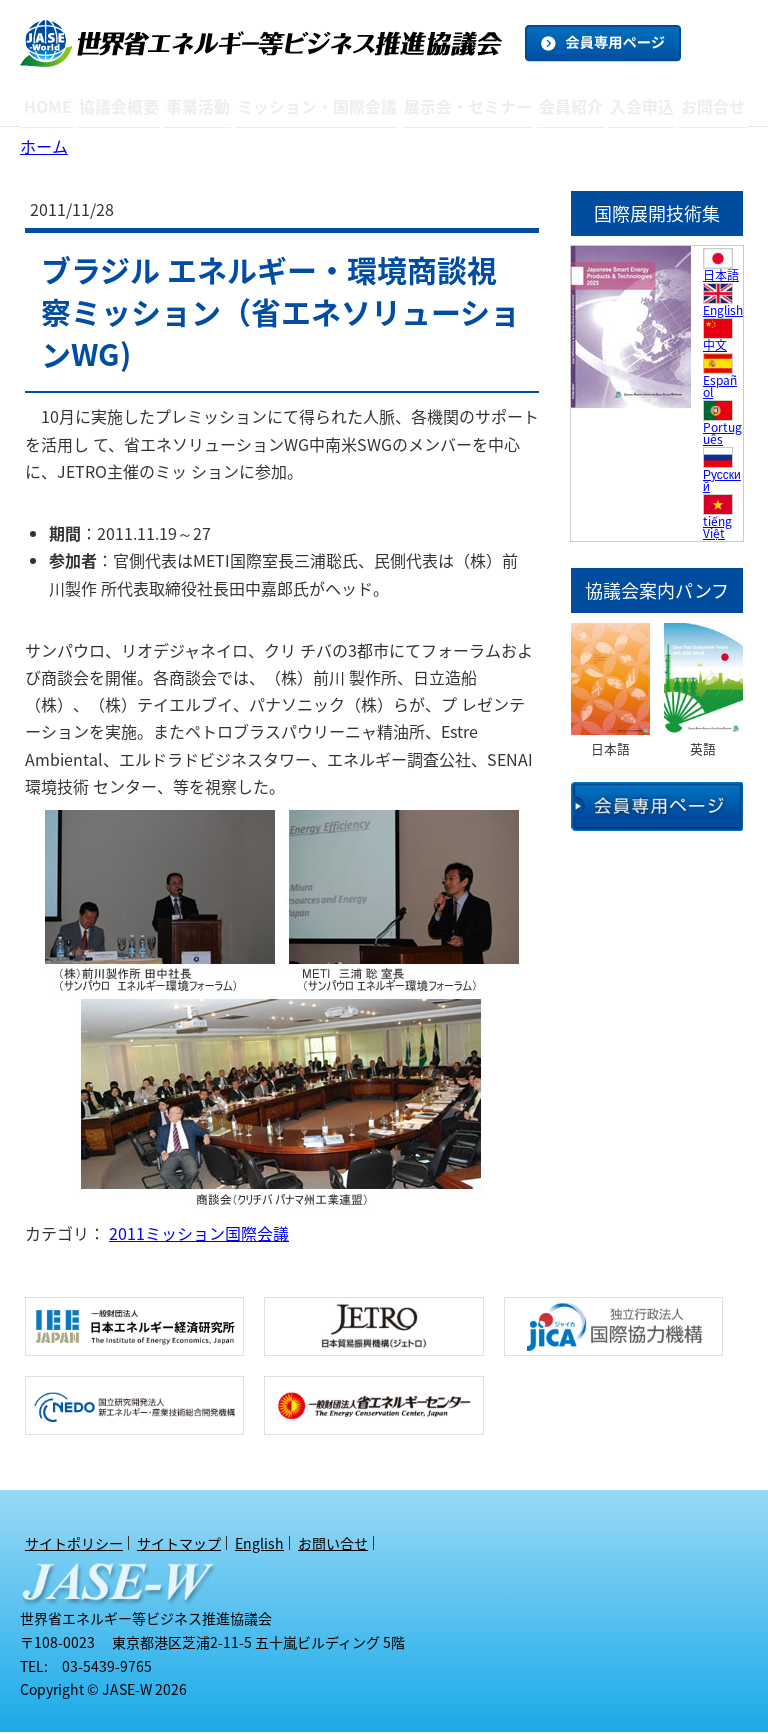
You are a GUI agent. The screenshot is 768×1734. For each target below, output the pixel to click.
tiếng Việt (717, 529)
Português (722, 435)
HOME (50, 107)
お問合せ (711, 107)
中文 (715, 347)
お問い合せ (333, 1545)
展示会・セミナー (463, 107)
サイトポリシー (74, 1545)
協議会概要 (124, 107)
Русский (722, 482)
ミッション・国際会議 (320, 107)
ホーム (44, 148)
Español (720, 388)
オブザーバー (582, 132)
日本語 (721, 277)
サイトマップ (179, 1545)
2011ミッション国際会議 (199, 1235)
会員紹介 (565, 107)
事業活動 (204, 107)
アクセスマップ (140, 130)
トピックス (215, 130)
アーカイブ (319, 136)
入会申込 (638, 107)
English (723, 312)
